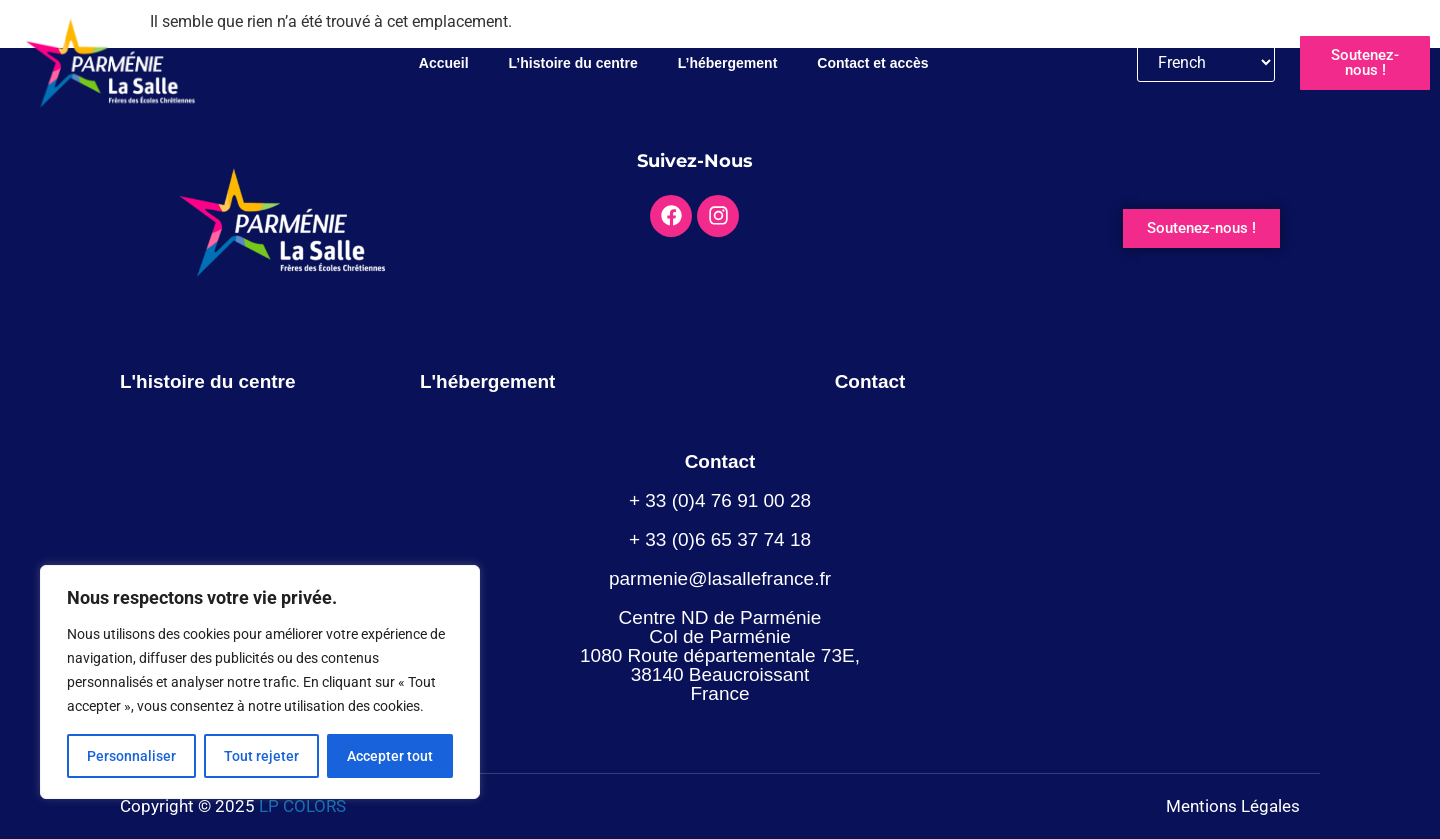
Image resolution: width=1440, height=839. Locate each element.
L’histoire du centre (573, 63)
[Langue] (1206, 62)
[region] (260, 682)
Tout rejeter (261, 756)
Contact (870, 381)
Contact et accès (872, 63)
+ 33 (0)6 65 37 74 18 (720, 539)
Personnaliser (131, 756)
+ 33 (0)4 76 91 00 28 (720, 500)
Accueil (444, 63)
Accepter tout (390, 756)
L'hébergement (487, 381)
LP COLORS (302, 806)
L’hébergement (728, 63)
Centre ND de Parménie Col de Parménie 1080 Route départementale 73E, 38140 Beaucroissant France (720, 655)
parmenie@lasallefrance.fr (720, 578)
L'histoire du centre (208, 381)
